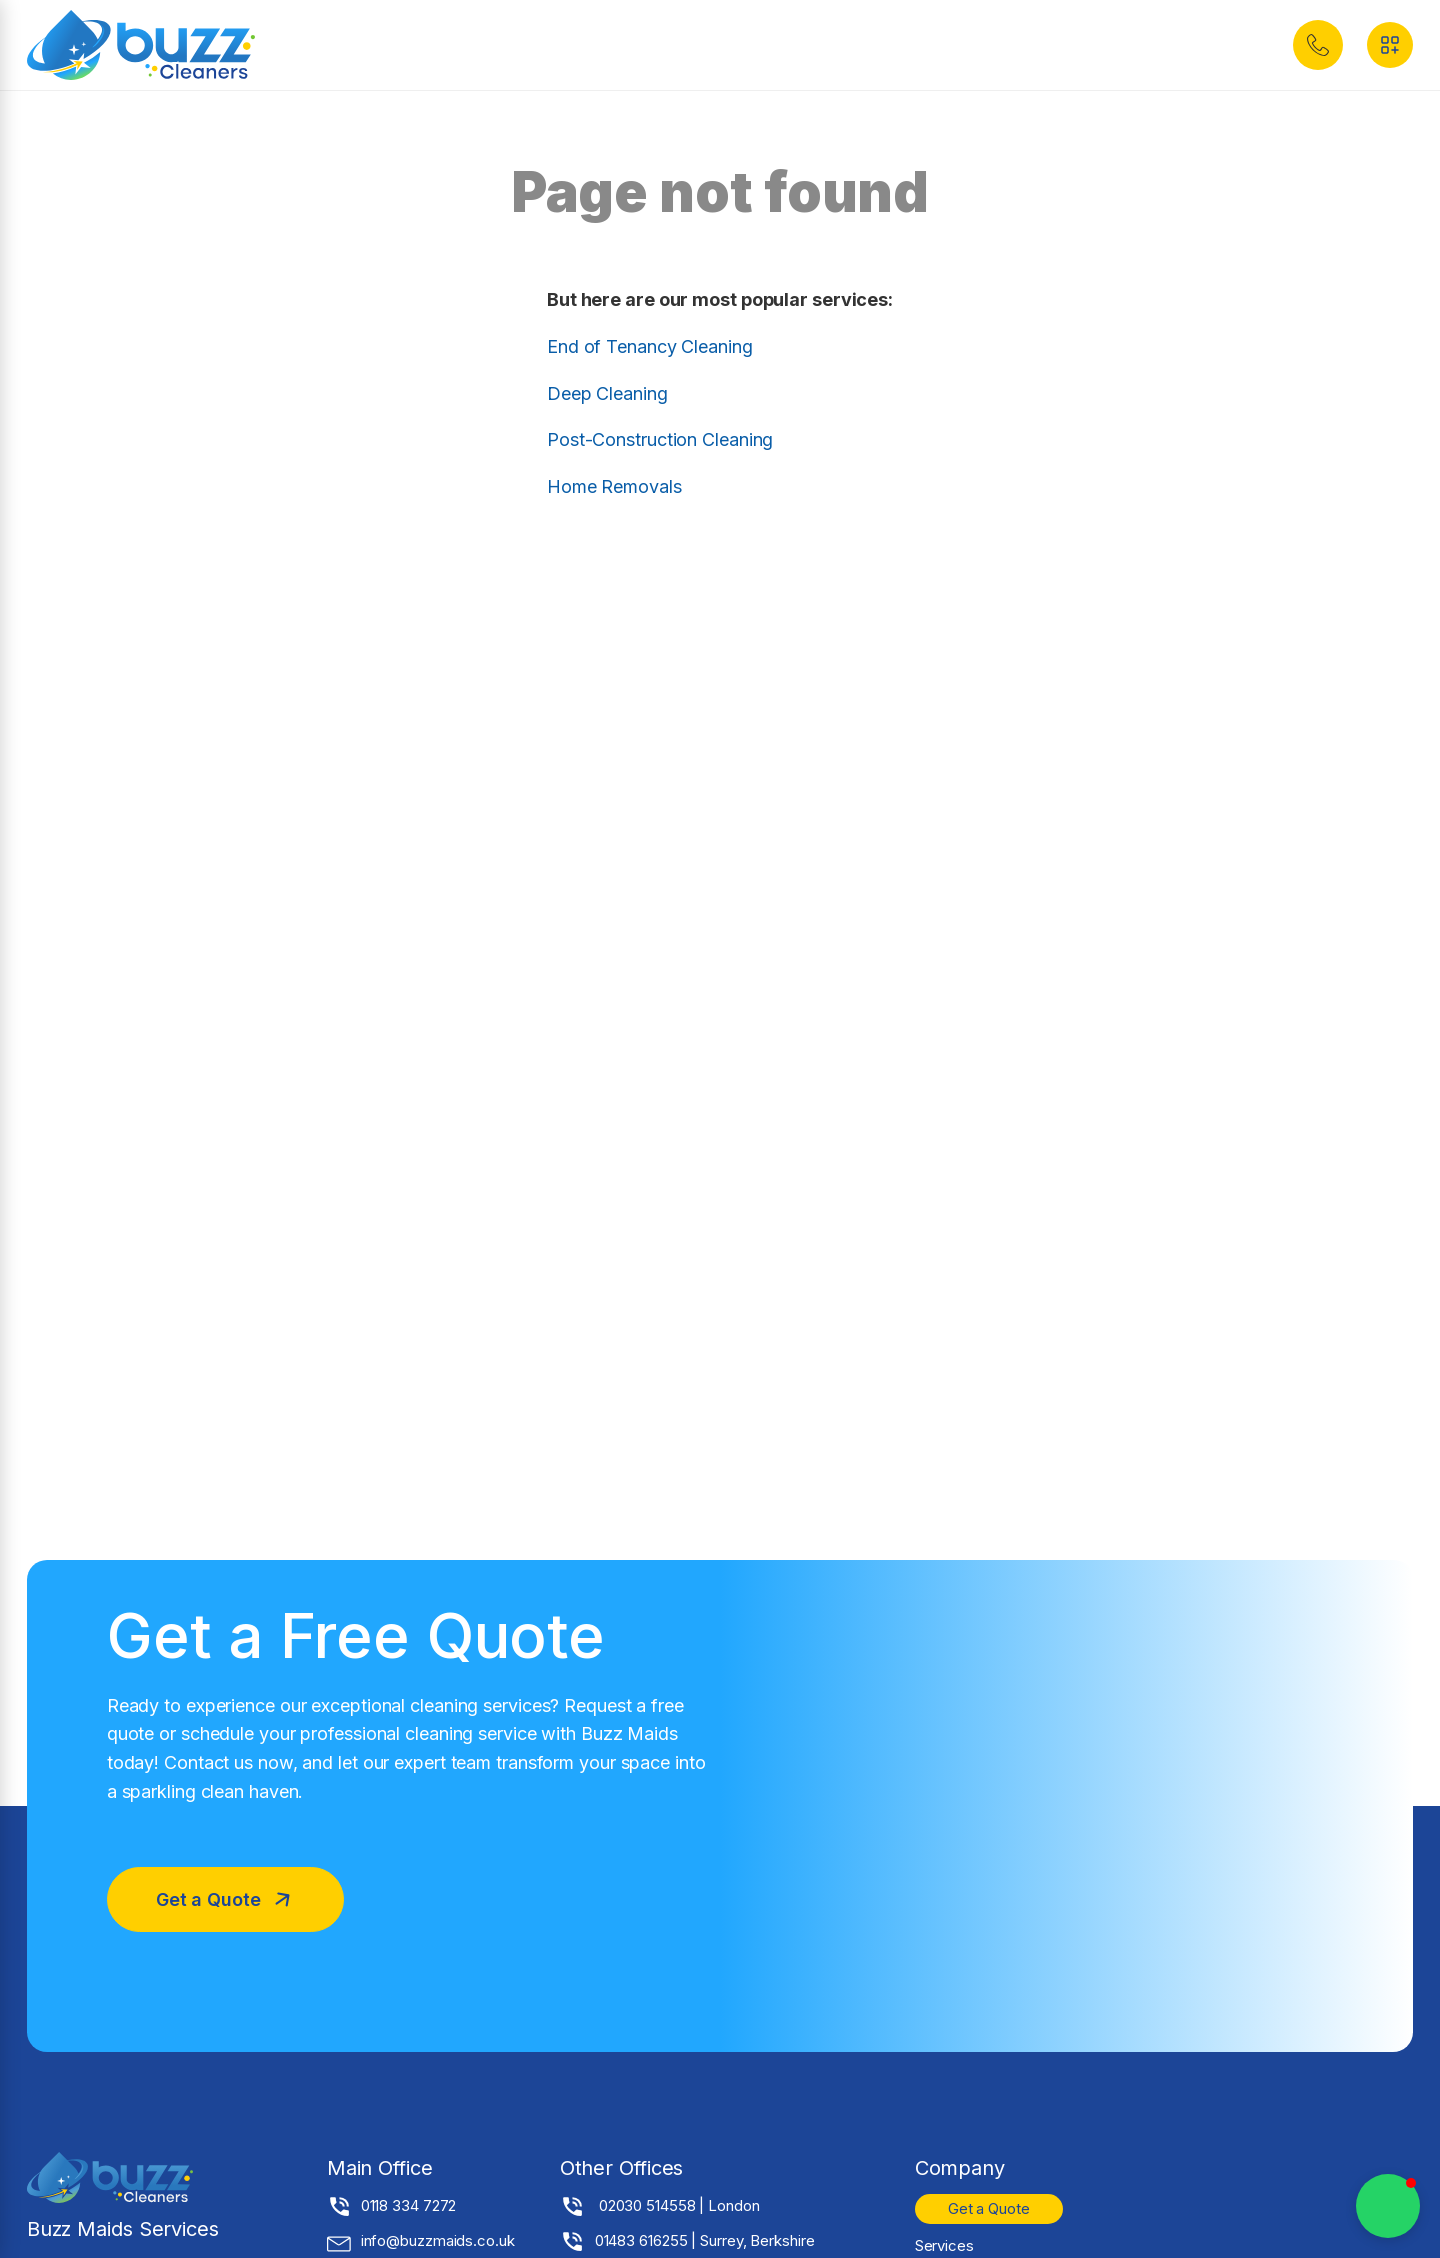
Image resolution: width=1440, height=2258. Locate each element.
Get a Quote (989, 2208)
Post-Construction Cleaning (660, 439)
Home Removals (614, 486)
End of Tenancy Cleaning (650, 346)
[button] (1318, 45)
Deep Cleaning (607, 393)
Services (944, 2245)
